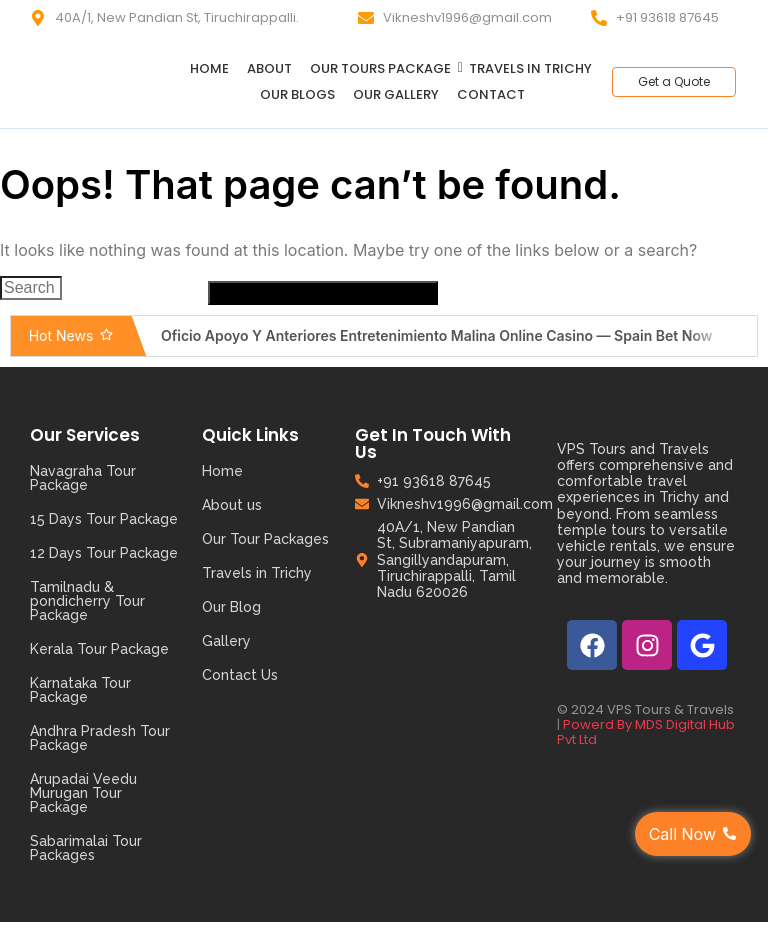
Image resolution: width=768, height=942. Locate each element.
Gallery (226, 641)
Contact (491, 94)
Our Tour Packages (265, 539)
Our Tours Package (384, 68)
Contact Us (240, 675)
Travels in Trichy (530, 68)
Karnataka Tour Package (80, 690)
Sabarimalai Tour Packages (86, 848)
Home (209, 68)
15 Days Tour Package (104, 519)
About (269, 68)
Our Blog (231, 607)
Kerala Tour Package (99, 649)
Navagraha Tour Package (83, 478)
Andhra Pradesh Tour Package (100, 738)
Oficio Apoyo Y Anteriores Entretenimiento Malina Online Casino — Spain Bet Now (437, 335)
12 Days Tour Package (104, 553)
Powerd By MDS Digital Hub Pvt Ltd (646, 732)
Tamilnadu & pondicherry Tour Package (87, 601)
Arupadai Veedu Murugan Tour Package (83, 793)
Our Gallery (396, 94)
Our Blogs (297, 94)
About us (232, 505)
